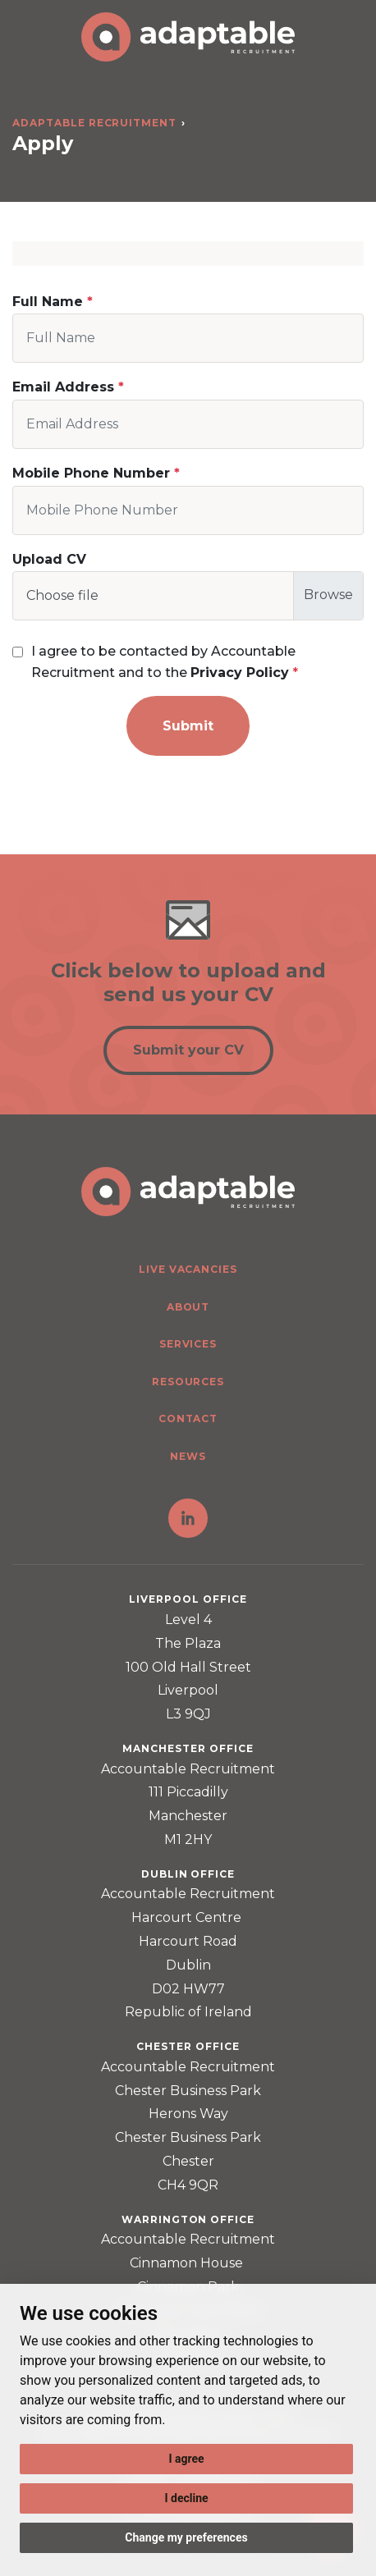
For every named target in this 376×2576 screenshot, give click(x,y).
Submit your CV (188, 1050)
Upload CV (49, 559)
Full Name (47, 301)
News (188, 1456)
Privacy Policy (239, 672)
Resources (188, 1381)
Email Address (63, 387)
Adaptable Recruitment (94, 123)
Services (188, 1344)
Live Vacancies (188, 1269)
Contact (188, 1418)
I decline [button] (186, 2498)
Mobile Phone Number (91, 473)
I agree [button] (186, 2458)
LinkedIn (188, 1518)
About (188, 1307)
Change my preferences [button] (186, 2537)
